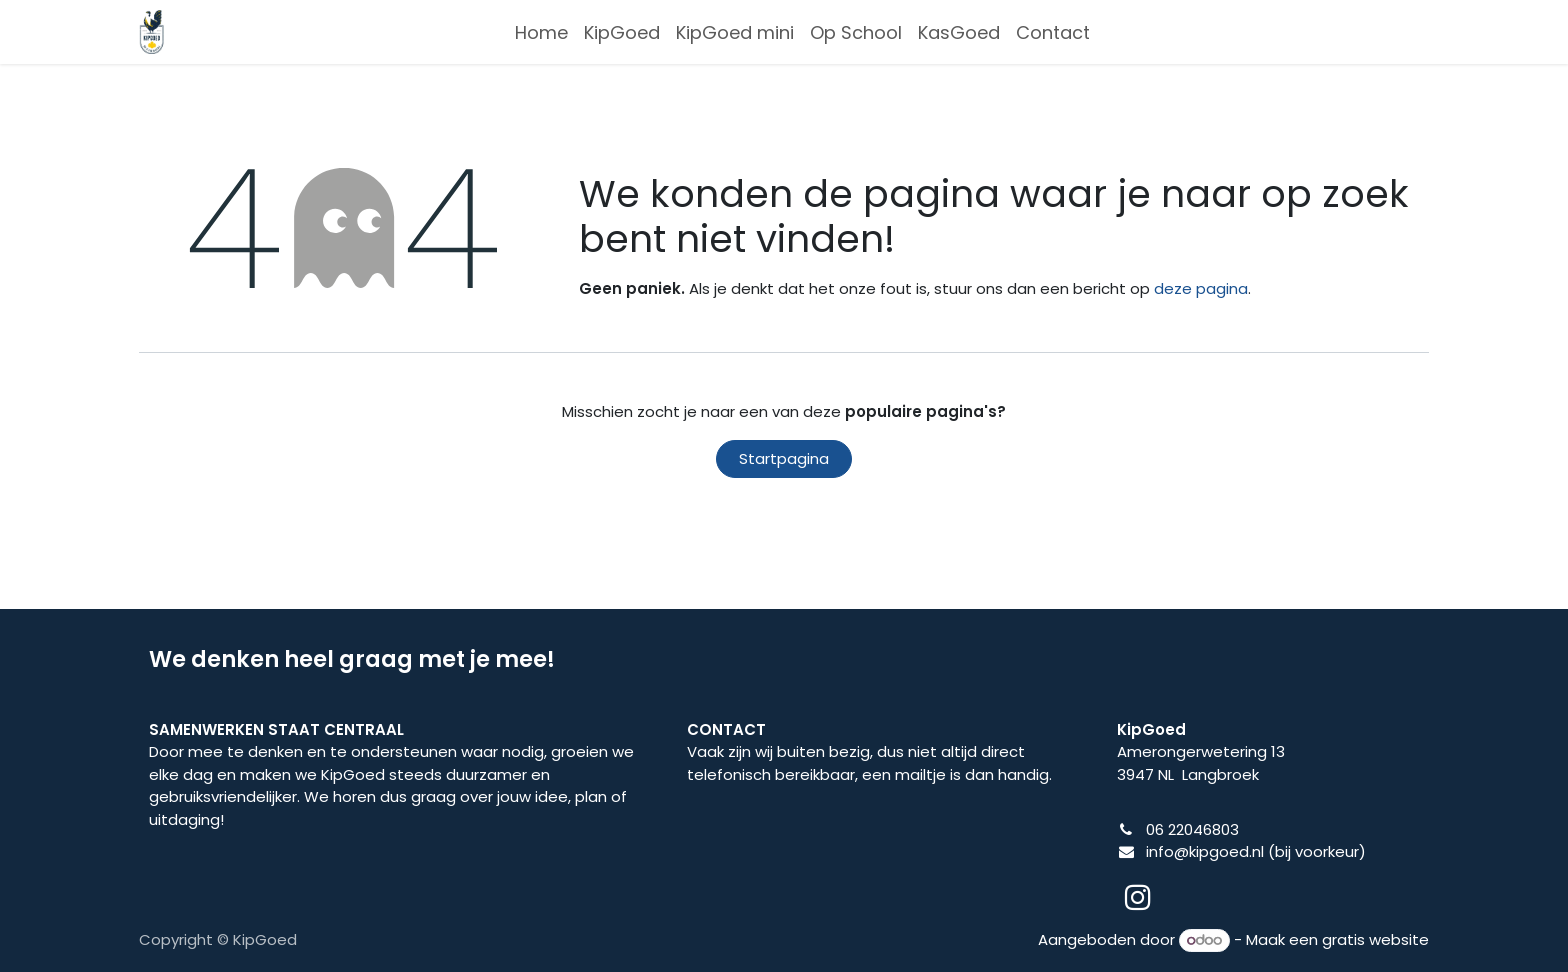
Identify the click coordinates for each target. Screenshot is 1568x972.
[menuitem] (541, 32)
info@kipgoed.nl (1205, 851)
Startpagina (784, 458)
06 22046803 (1192, 829)
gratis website (1375, 939)
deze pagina (1201, 288)
